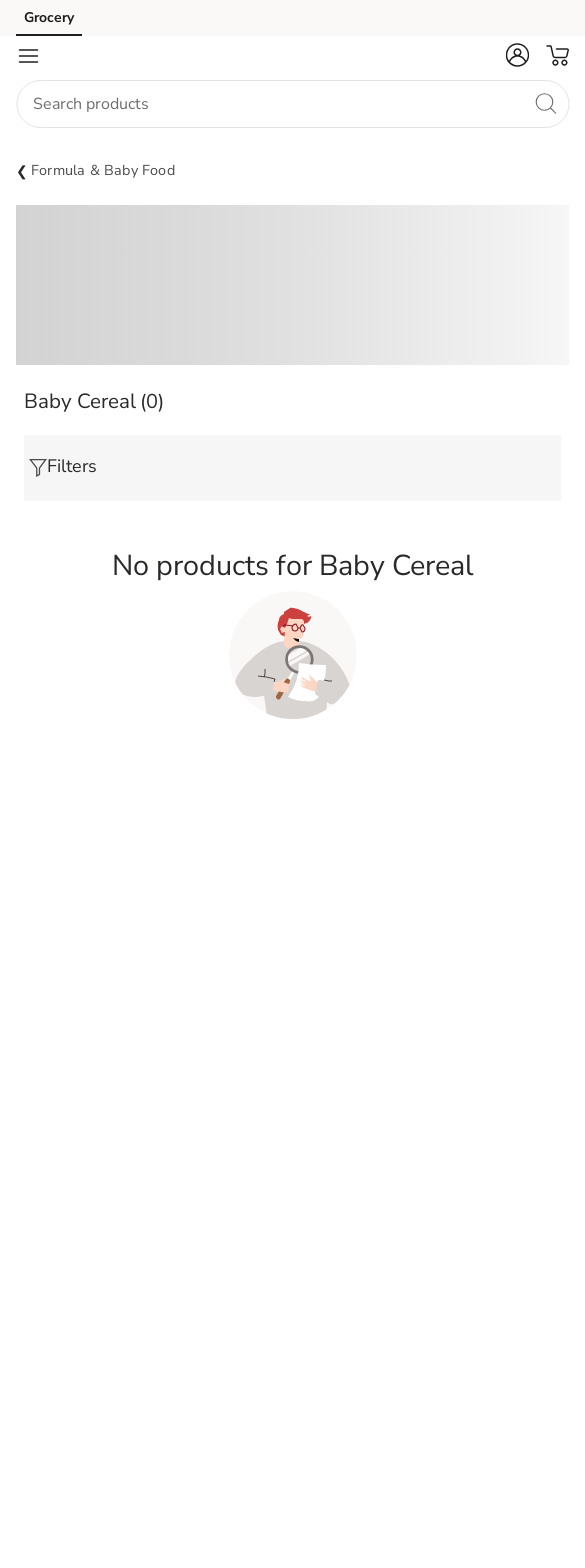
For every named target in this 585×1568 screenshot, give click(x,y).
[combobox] (292, 104)
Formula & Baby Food (103, 170)
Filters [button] (63, 466)
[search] (545, 103)
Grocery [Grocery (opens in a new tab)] (49, 17)
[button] (517, 55)
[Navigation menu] (28, 56)
